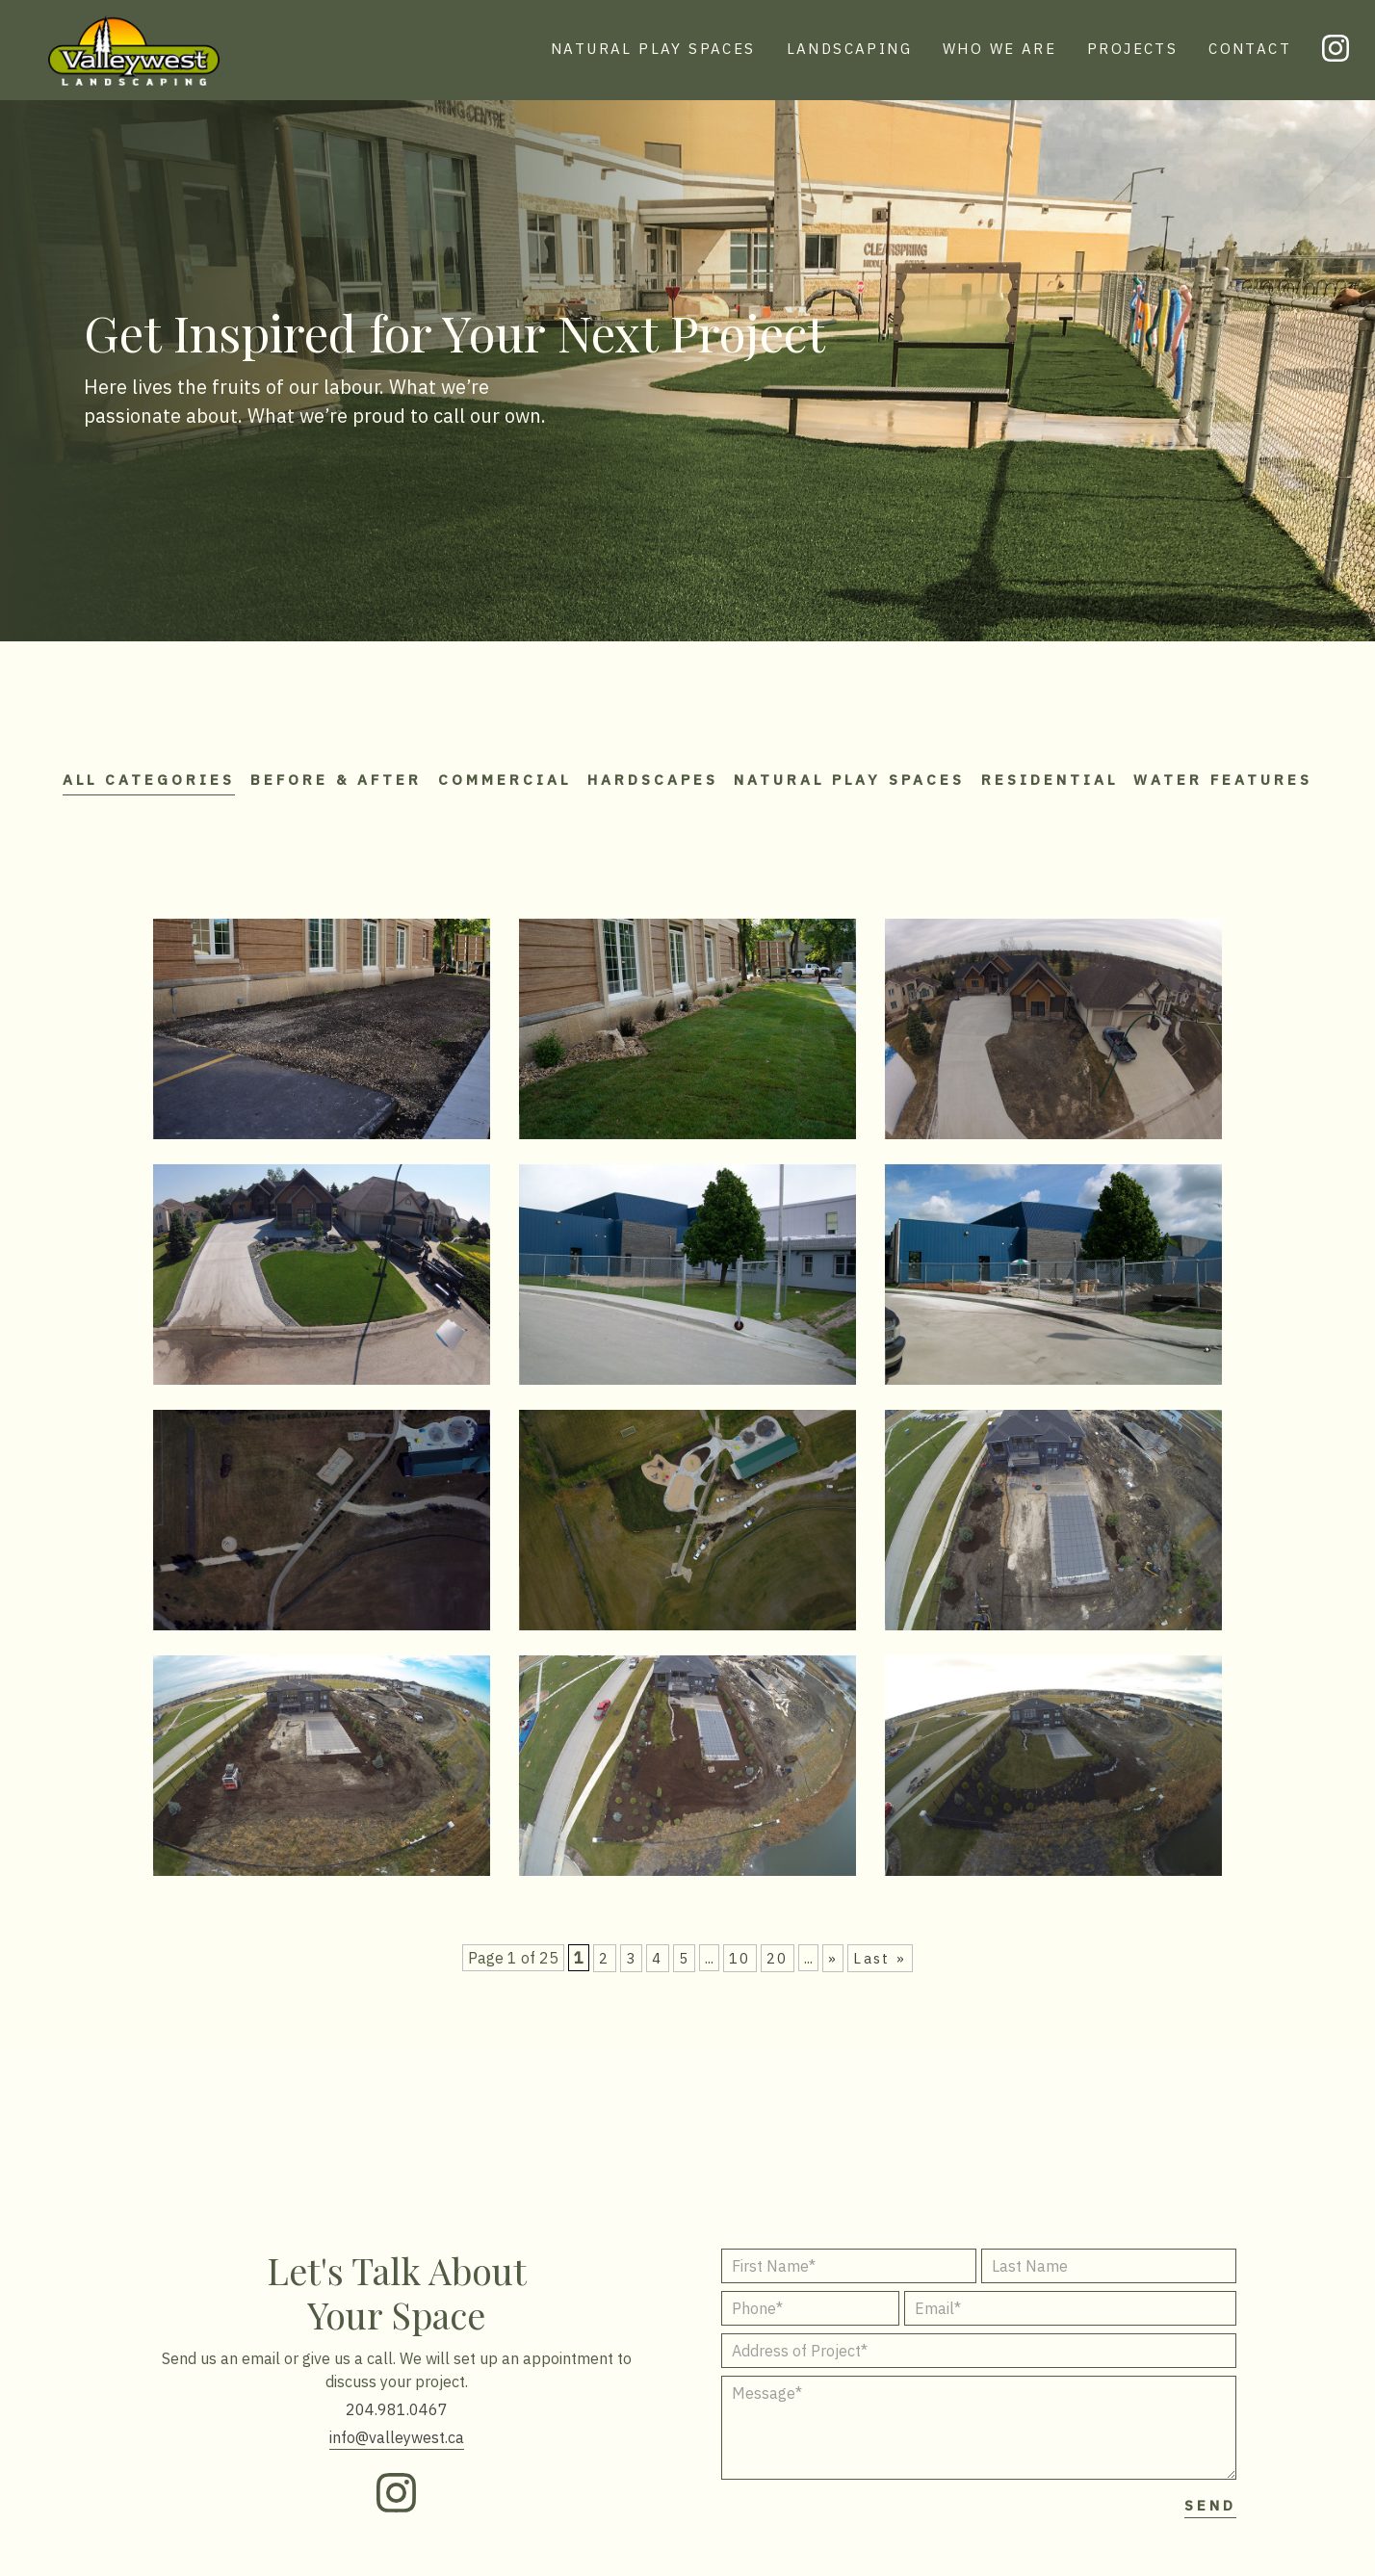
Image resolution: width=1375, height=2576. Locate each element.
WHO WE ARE (999, 48)
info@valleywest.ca (396, 2445)
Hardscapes (766, 768)
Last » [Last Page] (879, 1965)
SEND (1210, 2513)
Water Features (687, 799)
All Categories (166, 768)
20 (777, 1965)
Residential (1227, 768)
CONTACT (1249, 48)
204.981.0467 (397, 2417)
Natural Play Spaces (995, 768)
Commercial (586, 768)
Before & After (386, 768)
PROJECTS (1132, 48)
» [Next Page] (833, 1965)
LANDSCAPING (849, 48)
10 (740, 1965)
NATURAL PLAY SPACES (653, 48)
